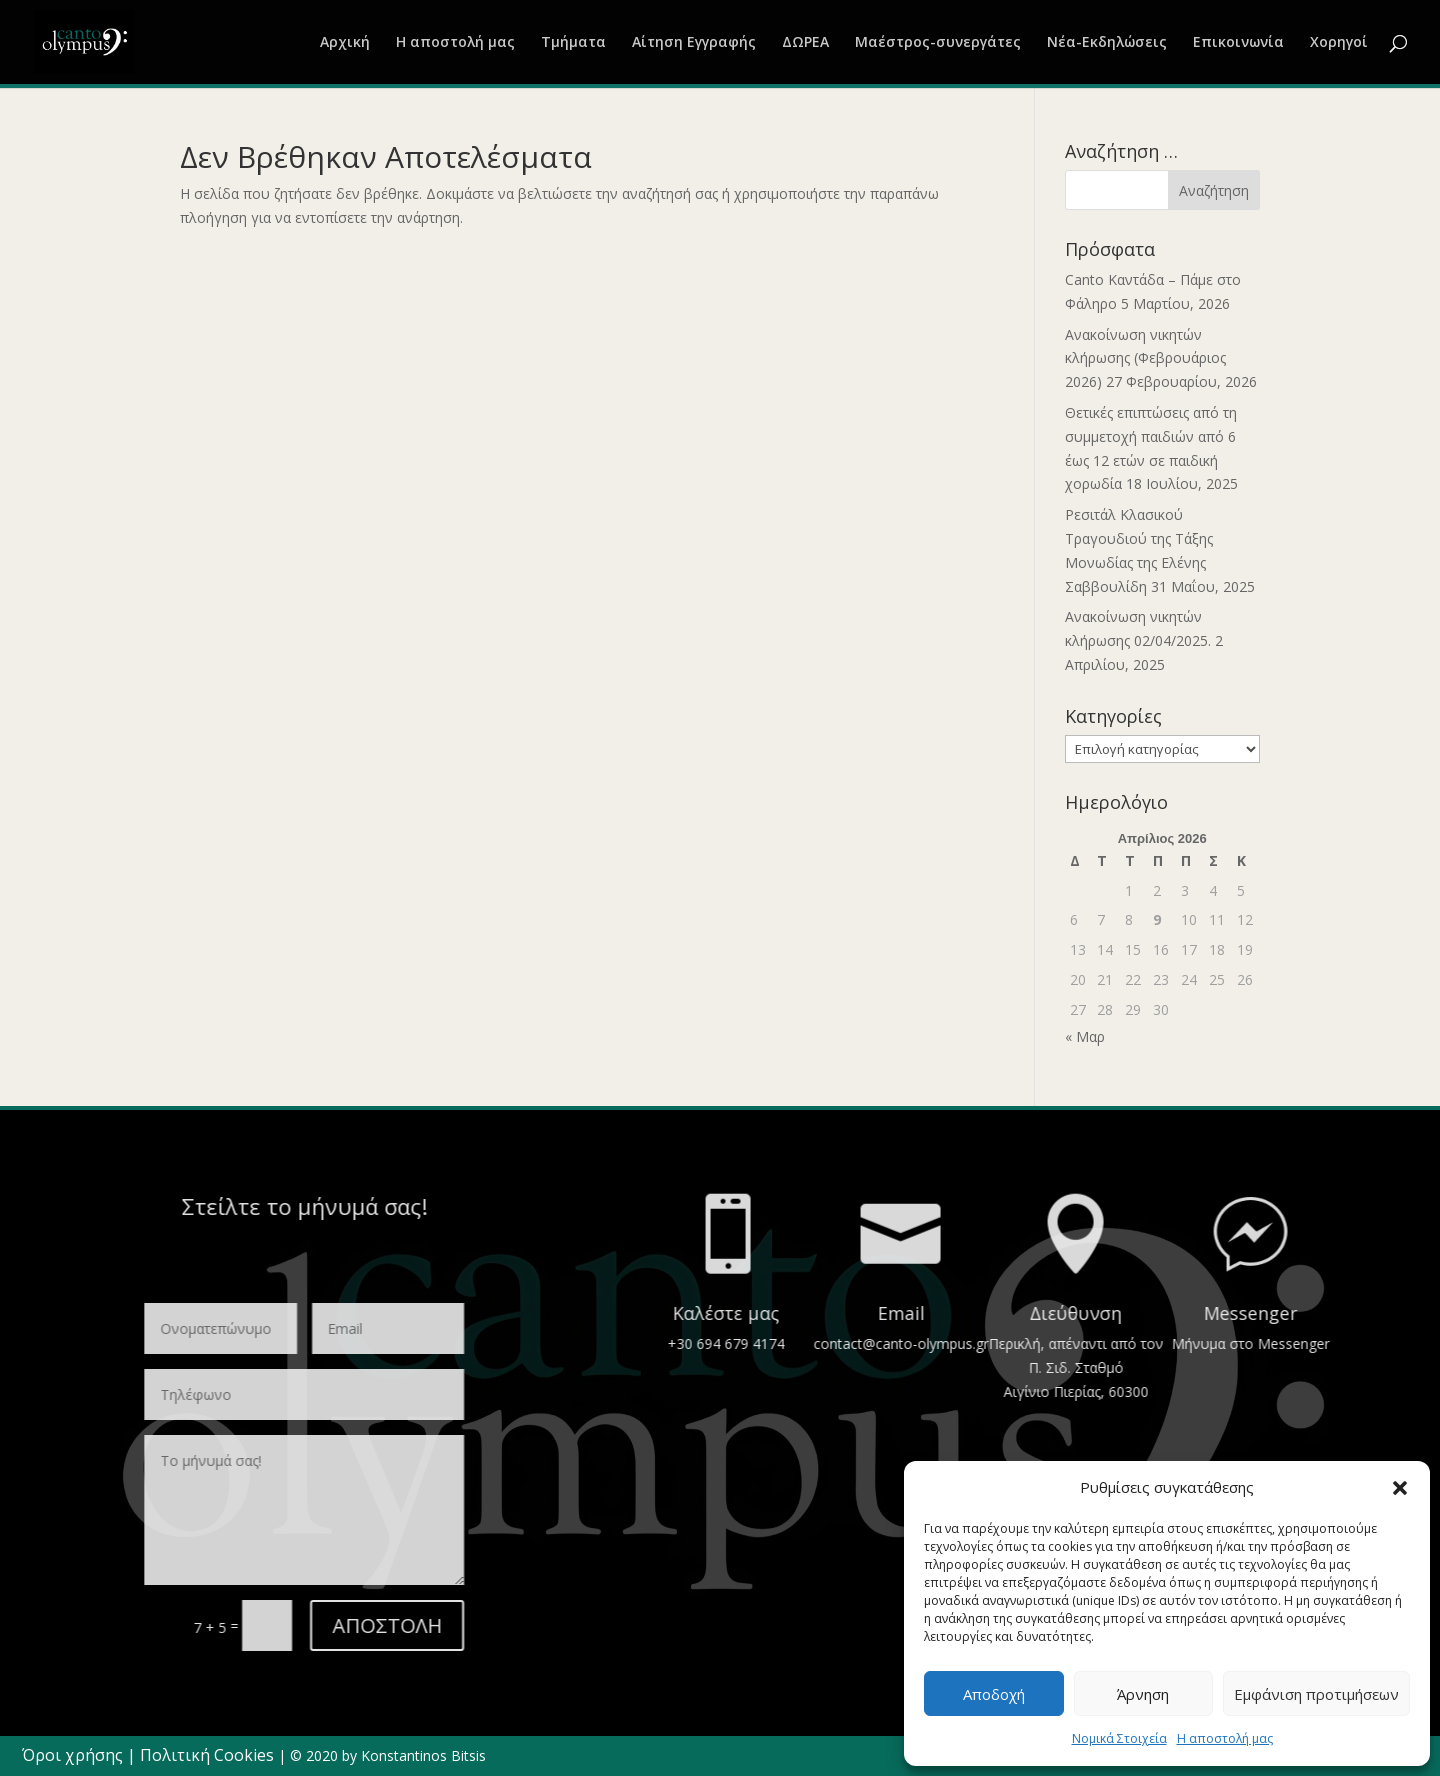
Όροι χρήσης (72, 1755)
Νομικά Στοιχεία (1119, 1738)
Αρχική (345, 43)
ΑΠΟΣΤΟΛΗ (156, 1625)
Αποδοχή (994, 1694)
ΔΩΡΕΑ (805, 43)
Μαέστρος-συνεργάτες (938, 43)
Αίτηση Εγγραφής (694, 43)
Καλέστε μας (1230, 1313)
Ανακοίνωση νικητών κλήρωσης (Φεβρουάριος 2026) (1145, 358)
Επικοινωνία (1238, 43)
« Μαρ (1085, 1036)
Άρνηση (1143, 1694)
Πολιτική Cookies (207, 1755)
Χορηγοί (1339, 43)
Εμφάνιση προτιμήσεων (1316, 1694)
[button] (1400, 1488)
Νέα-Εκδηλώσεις (1107, 43)
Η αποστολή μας (1225, 1738)
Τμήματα (573, 43)
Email (1405, 1313)
